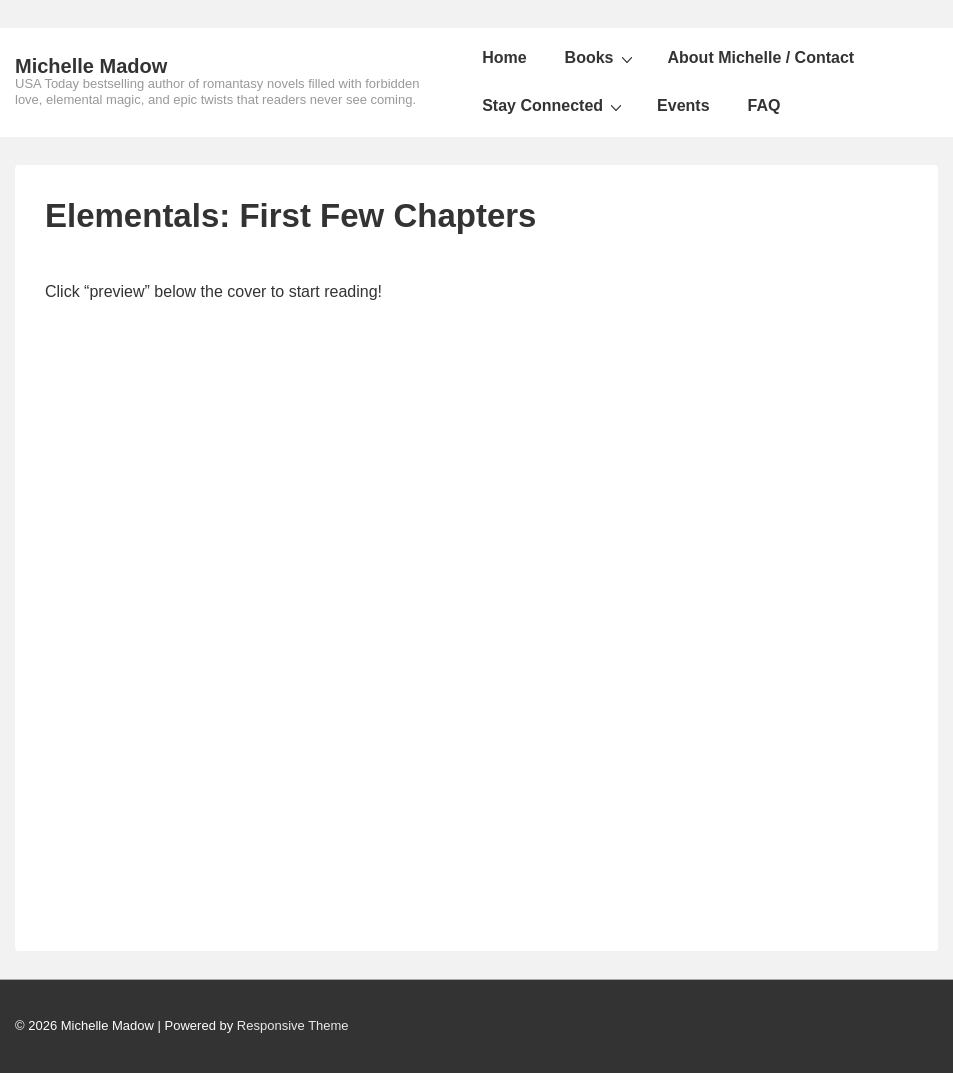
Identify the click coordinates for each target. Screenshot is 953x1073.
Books (601, 58)
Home (504, 57)
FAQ (764, 105)
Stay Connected (554, 106)
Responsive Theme (293, 1025)
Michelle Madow (91, 66)
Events (683, 105)
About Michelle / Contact (761, 57)
